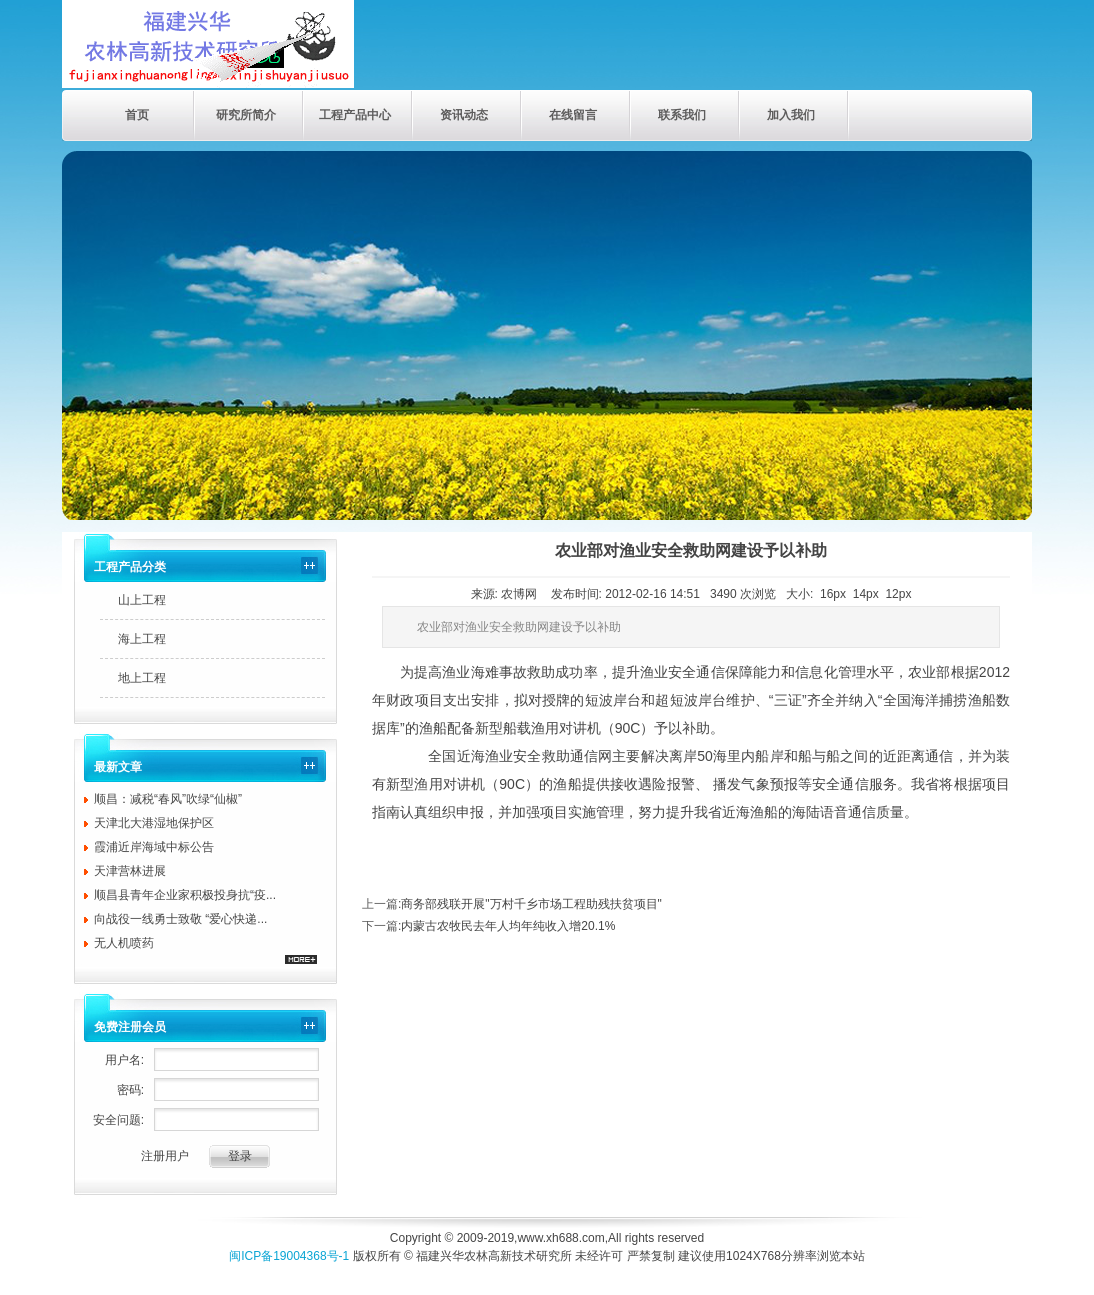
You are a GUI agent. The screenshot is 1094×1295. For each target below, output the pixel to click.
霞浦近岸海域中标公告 (154, 847)
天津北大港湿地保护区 (154, 823)
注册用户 (165, 1156)
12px (898, 594)
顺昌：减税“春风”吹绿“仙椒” (168, 799)
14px (866, 594)
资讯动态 (464, 115)
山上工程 (142, 600)
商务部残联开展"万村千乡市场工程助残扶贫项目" (531, 904)
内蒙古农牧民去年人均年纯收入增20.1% (508, 926)
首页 (137, 115)
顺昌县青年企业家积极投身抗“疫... (185, 895)
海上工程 (142, 639)
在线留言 (573, 115)
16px (833, 594)
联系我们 (682, 115)
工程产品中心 (355, 115)
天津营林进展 (130, 871)
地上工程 (142, 678)
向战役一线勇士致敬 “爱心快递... (180, 919)
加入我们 (791, 115)
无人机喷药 (124, 943)
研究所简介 (246, 115)
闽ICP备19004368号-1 (289, 1256)
